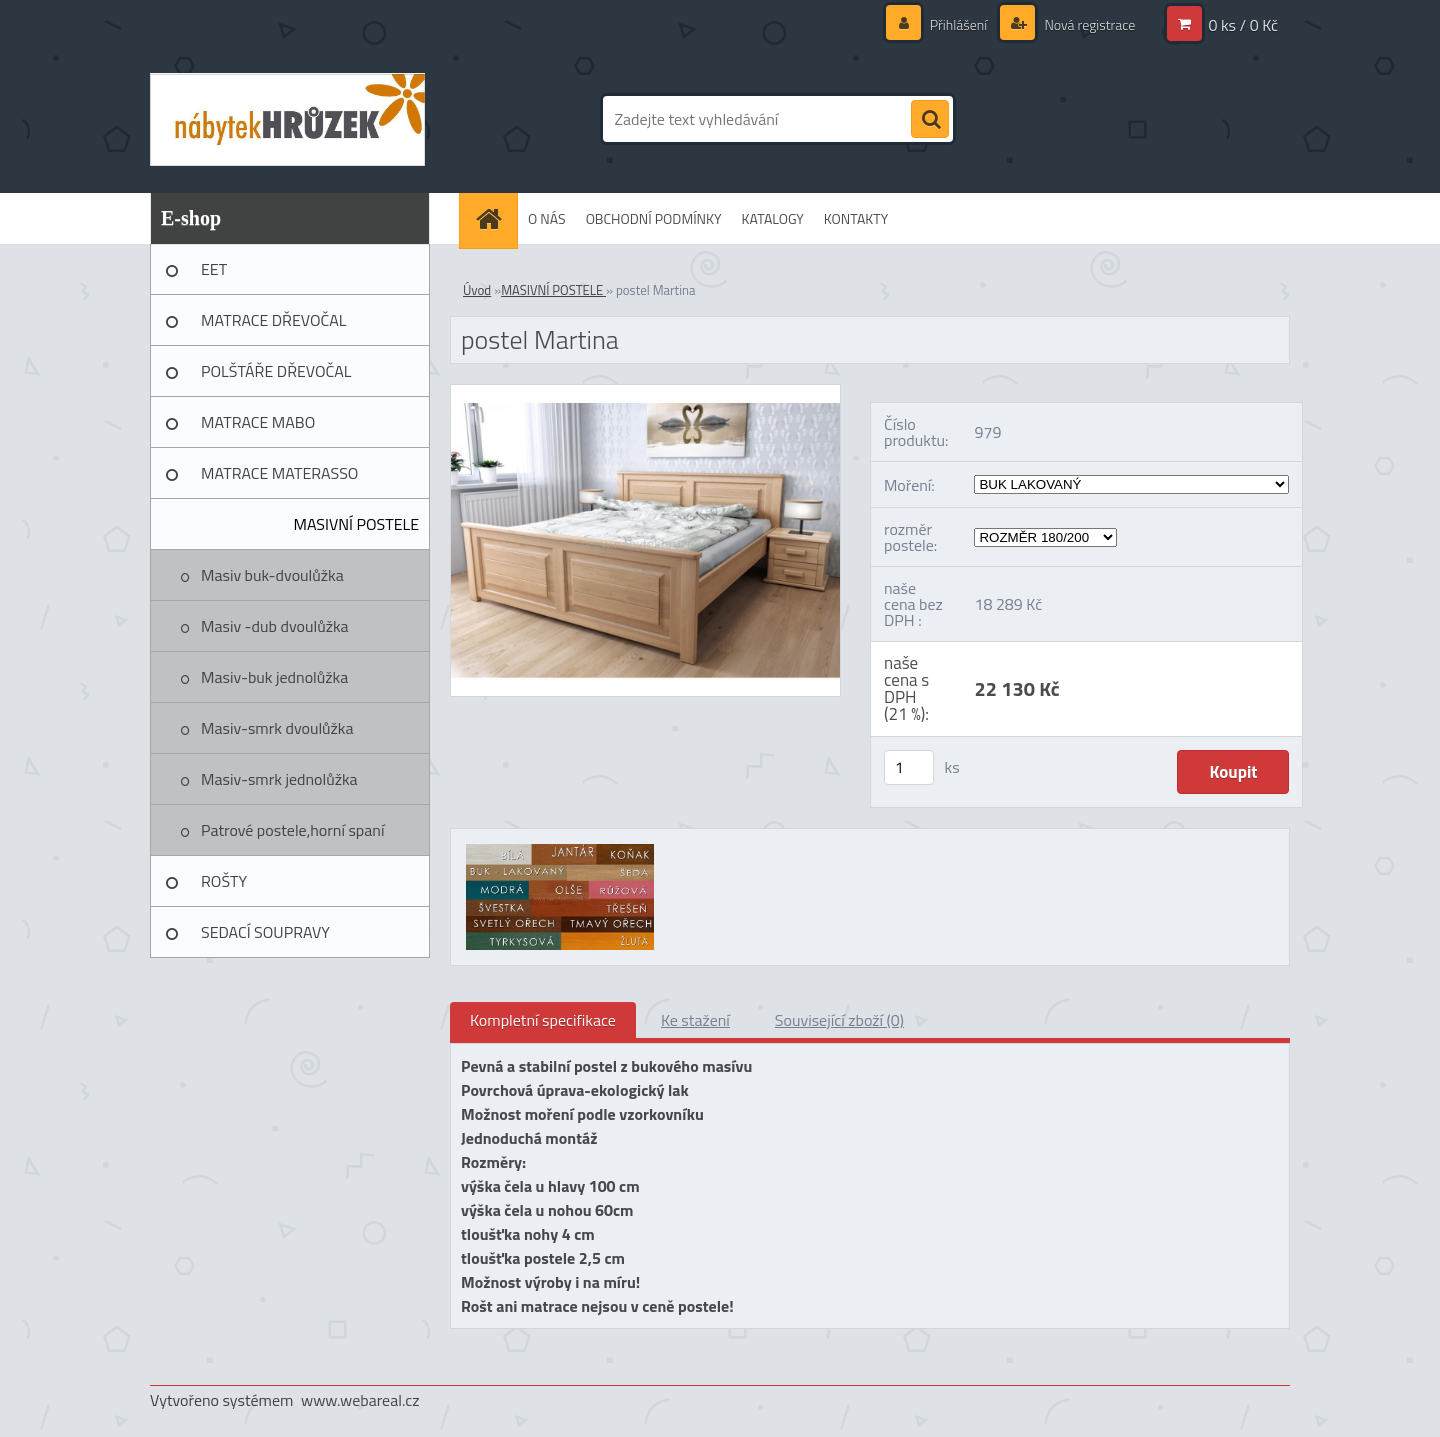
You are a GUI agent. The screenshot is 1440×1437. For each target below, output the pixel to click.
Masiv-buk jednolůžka (274, 677)
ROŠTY (224, 881)
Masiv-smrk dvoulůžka (277, 728)
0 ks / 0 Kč (1243, 25)
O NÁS (547, 218)
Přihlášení (959, 24)
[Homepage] (495, 218)
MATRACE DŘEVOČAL (273, 320)
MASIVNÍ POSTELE (356, 524)
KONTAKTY (856, 218)
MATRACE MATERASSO (279, 473)
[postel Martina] (645, 393)
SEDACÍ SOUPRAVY (265, 932)
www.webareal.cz (360, 1400)
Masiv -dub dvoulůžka (275, 626)
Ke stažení (695, 1020)
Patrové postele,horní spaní (292, 830)
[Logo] (287, 119)
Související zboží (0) (839, 1020)
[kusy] (909, 767)
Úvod (477, 290)
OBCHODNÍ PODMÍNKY (654, 218)
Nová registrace (1088, 24)
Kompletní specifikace (543, 1020)
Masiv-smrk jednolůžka (279, 779)
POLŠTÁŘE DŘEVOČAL (276, 371)
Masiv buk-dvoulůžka (272, 575)
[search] (930, 120)
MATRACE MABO (258, 422)
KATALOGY (773, 218)
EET (214, 269)
